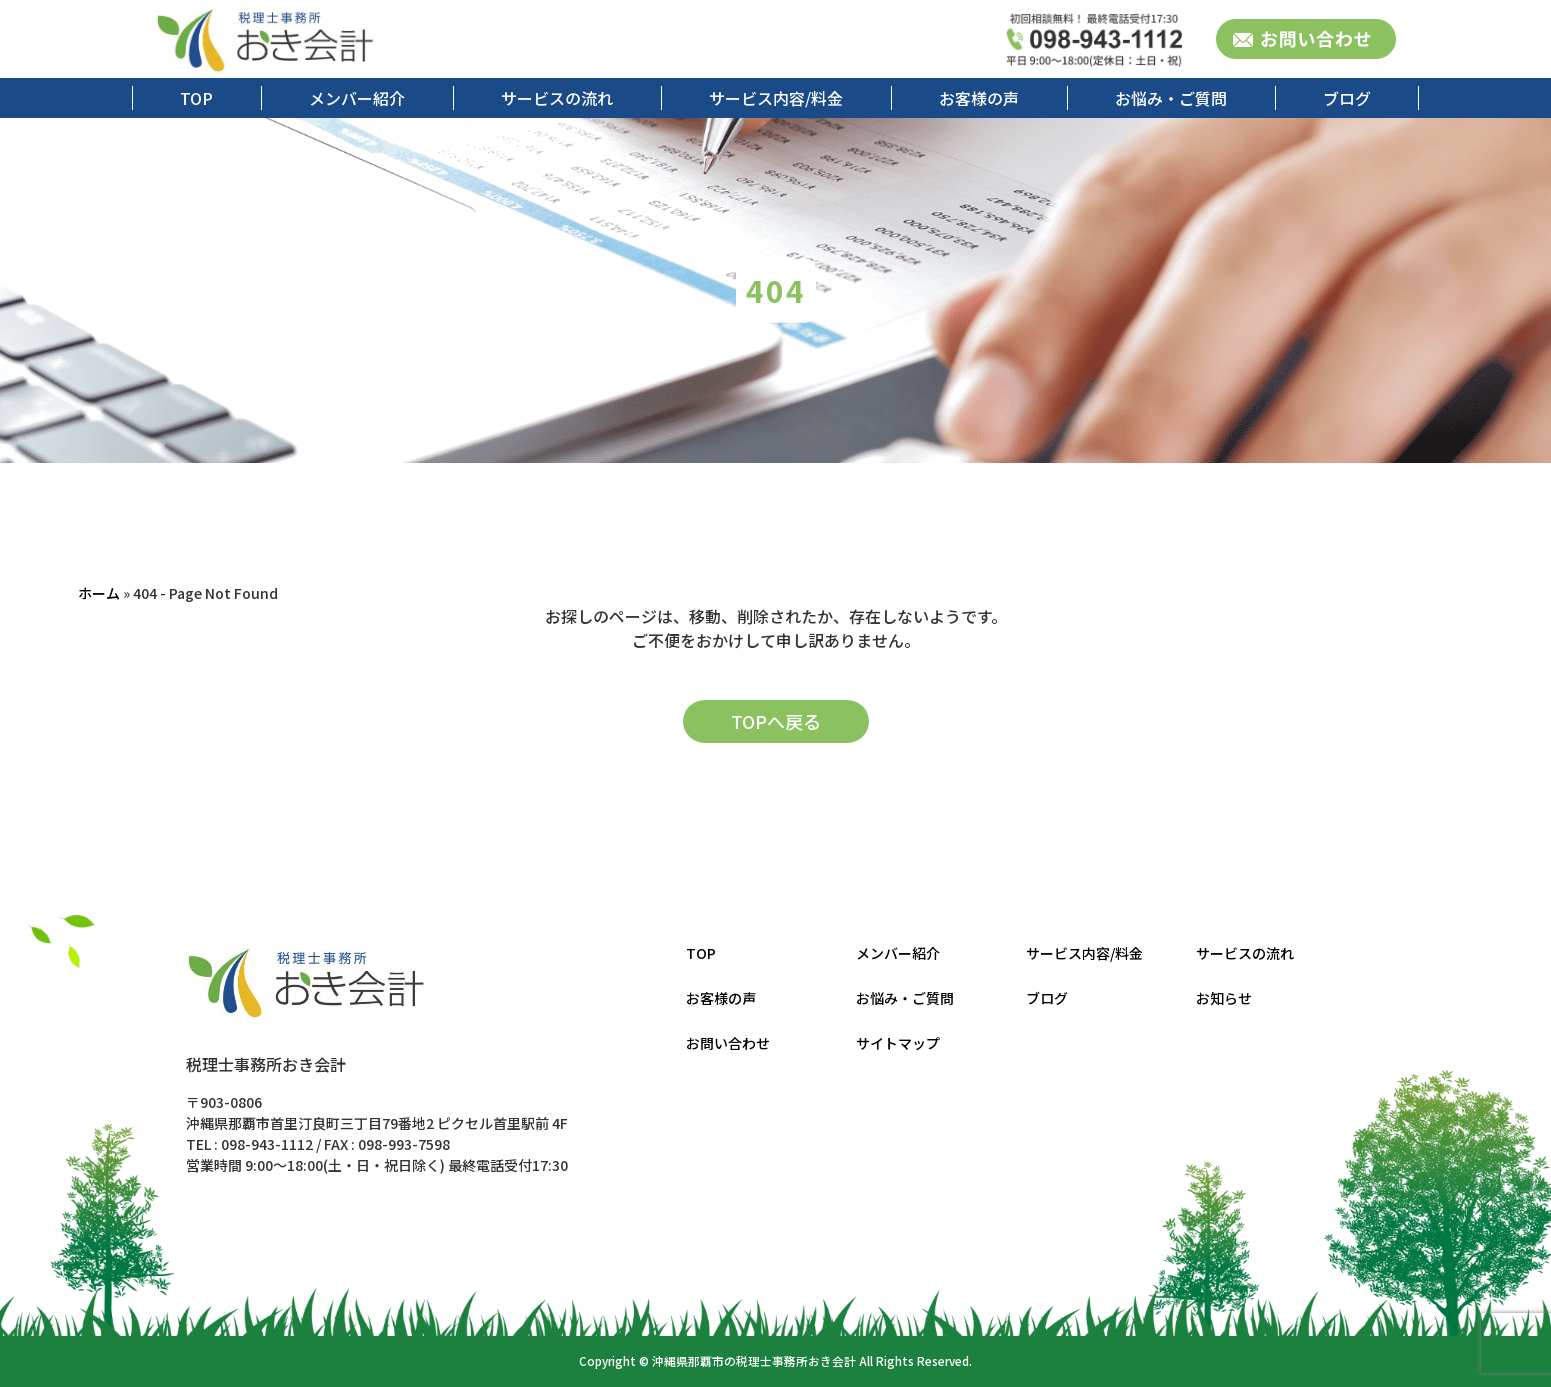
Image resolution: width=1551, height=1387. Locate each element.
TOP (196, 98)
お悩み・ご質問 (1171, 98)
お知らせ (1224, 998)
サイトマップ (898, 1043)
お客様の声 (979, 98)
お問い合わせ (728, 1043)
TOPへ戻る (776, 721)
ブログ (1347, 98)
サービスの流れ (557, 98)
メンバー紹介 (357, 98)
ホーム (99, 593)
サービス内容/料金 (776, 98)
